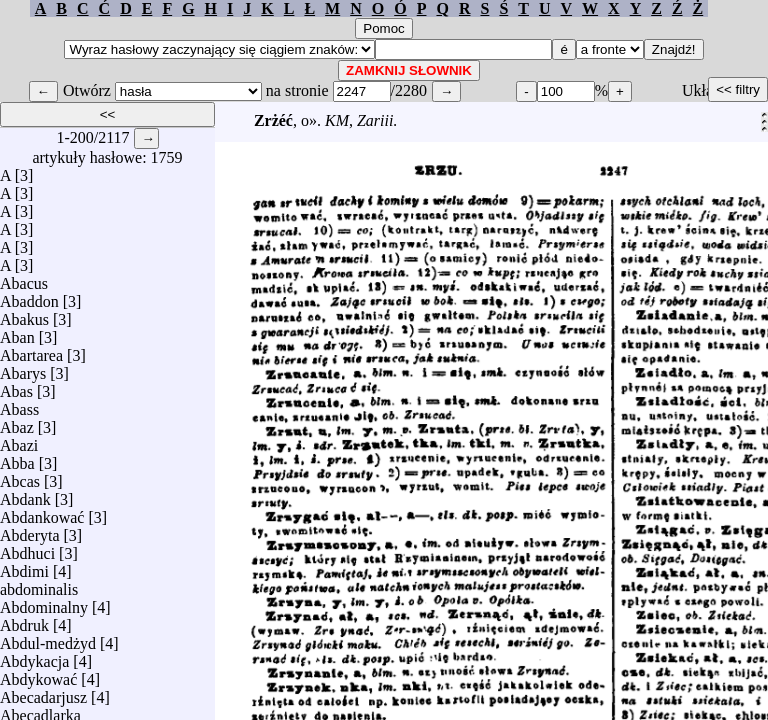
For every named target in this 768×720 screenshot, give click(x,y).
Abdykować (38, 674)
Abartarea (31, 350)
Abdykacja (34, 656)
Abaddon (29, 296)
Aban (17, 332)
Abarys (23, 368)
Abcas (20, 476)
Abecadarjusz (43, 692)
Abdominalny (44, 602)
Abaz (17, 422)
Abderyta (30, 530)
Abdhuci (27, 548)
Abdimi (24, 566)
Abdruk (24, 620)
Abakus (24, 314)
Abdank (25, 494)
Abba (17, 458)
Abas (16, 386)
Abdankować (42, 512)
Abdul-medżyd (48, 638)
